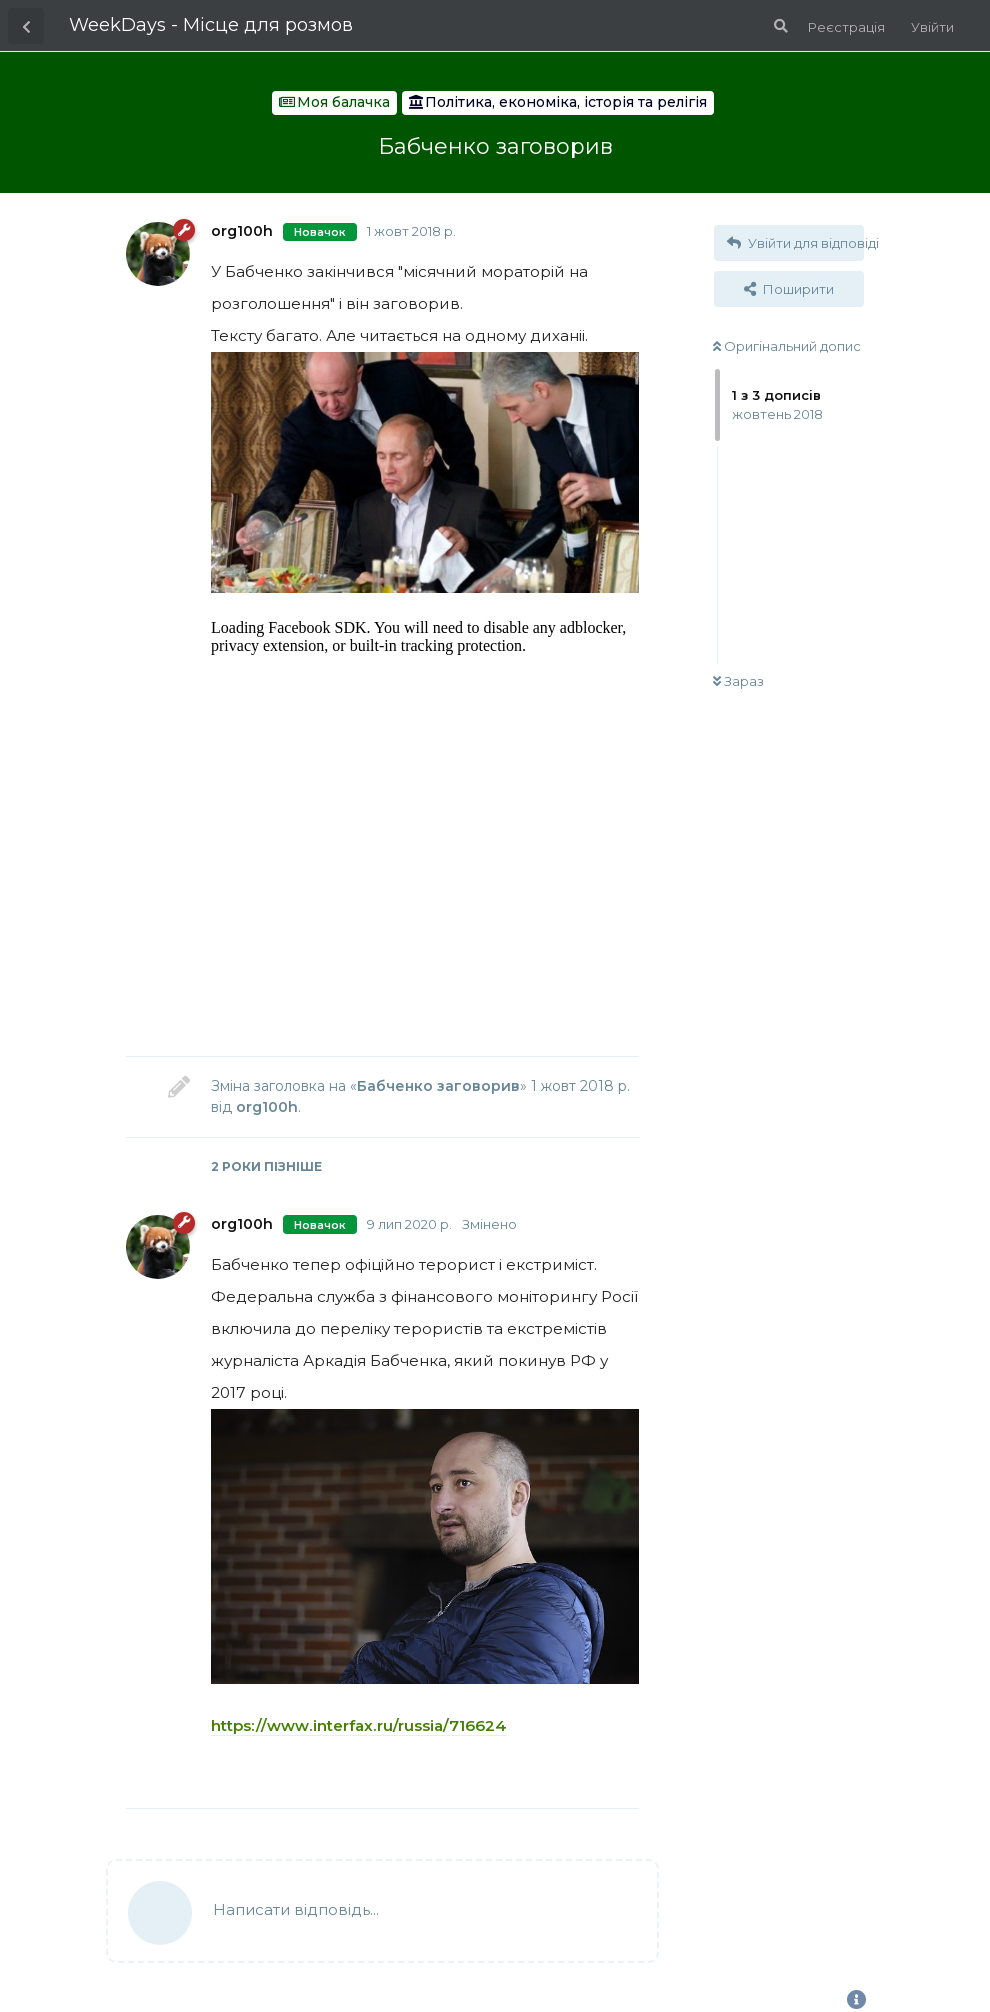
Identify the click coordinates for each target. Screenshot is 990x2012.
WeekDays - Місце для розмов (211, 25)
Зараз (738, 681)
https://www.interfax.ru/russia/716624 (359, 1725)
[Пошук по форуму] (779, 26)
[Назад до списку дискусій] (26, 26)
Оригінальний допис (787, 346)
